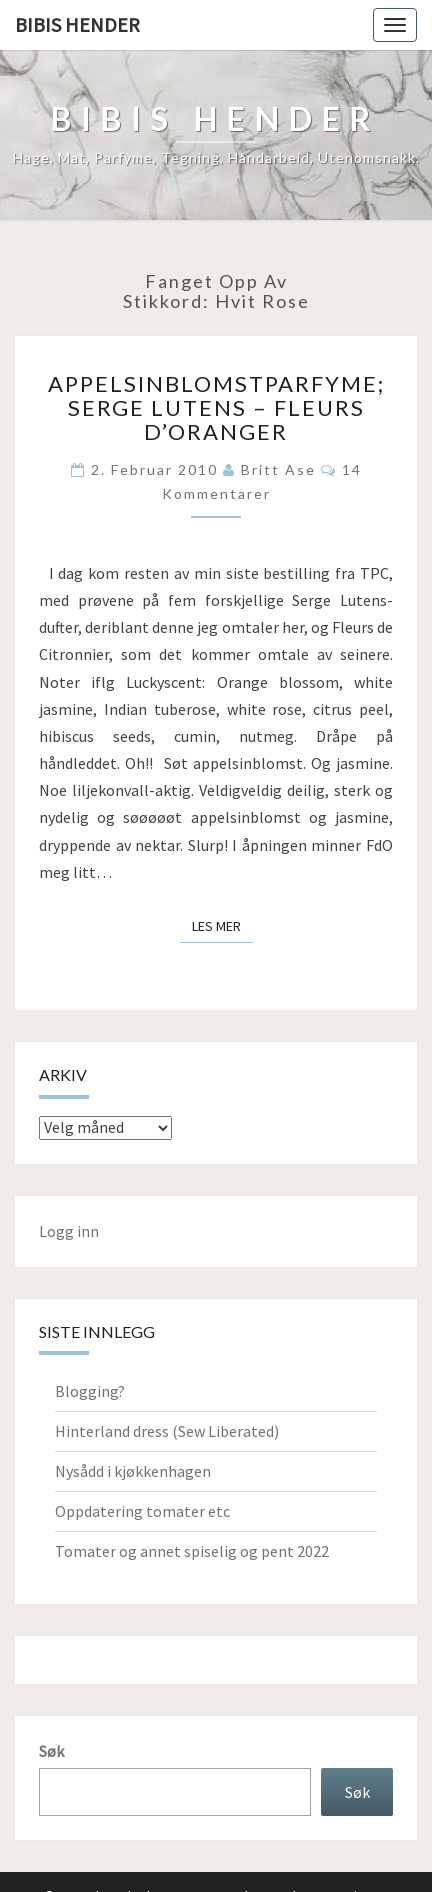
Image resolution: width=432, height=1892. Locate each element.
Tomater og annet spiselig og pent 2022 (192, 1551)
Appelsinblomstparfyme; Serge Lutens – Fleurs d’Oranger (216, 407)
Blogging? (90, 1391)
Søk (51, 1751)
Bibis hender (77, 24)
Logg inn (69, 1231)
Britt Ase (278, 469)
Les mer (222, 925)
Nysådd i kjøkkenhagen (133, 1471)
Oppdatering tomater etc (142, 1511)
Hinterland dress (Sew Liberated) (167, 1431)
